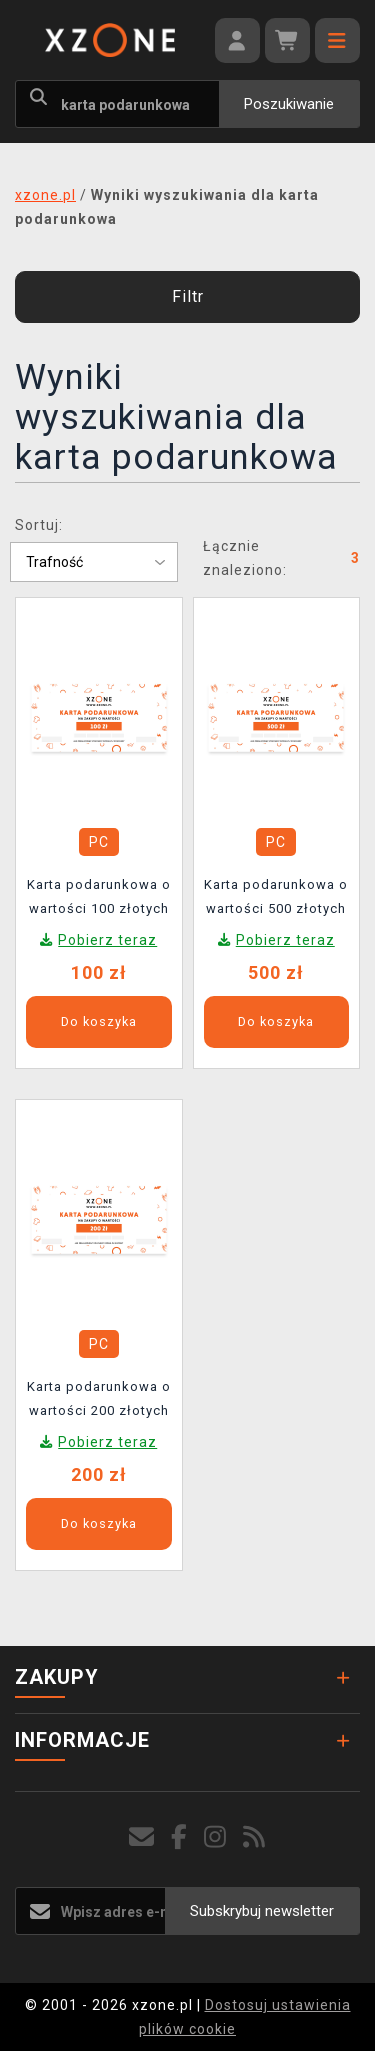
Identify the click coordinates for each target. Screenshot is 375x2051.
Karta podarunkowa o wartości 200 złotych (99, 1398)
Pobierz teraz (107, 940)
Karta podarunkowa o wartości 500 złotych (276, 896)
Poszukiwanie (289, 104)
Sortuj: (39, 525)
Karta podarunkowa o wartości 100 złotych (99, 896)
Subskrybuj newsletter (262, 1911)
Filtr (188, 296)
